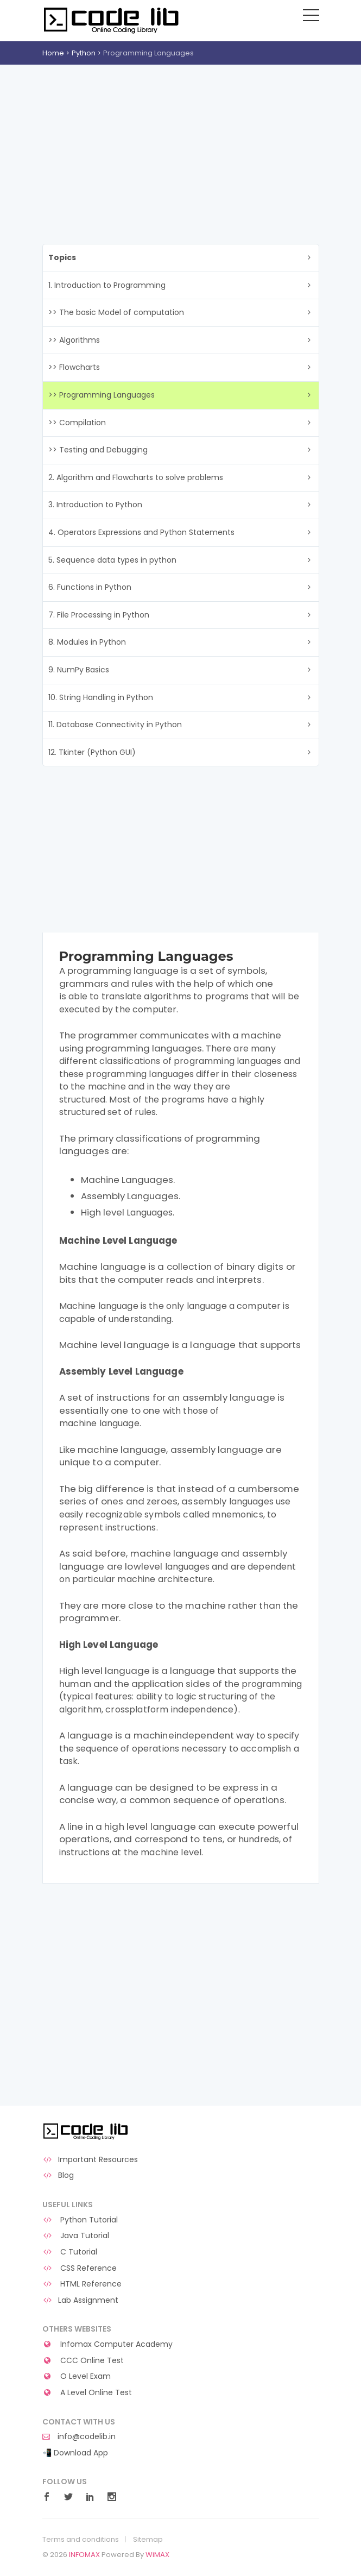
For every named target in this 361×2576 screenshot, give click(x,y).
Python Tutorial (80, 2220)
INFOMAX (84, 2554)
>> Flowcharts (74, 367)
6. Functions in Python (89, 587)
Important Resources (90, 2160)
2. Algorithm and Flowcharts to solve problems (135, 477)
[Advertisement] (180, 146)
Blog (58, 2175)
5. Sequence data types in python (112, 560)
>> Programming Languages (101, 394)
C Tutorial (70, 2252)
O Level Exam (76, 2376)
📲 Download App (75, 2453)
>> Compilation (77, 422)
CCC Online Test (83, 2360)
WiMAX (157, 2554)
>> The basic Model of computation (116, 312)
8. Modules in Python (87, 642)
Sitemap (148, 2539)
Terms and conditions (80, 2539)
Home (53, 53)
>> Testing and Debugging (98, 449)
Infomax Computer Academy (107, 2344)
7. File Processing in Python (98, 614)
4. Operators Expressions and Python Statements (141, 532)
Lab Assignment (80, 2300)
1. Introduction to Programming (107, 285)
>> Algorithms (74, 340)
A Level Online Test (87, 2393)
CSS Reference (79, 2268)
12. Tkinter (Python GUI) (92, 752)
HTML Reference (82, 2284)
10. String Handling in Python (100, 697)
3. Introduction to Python (95, 504)
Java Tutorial (76, 2236)
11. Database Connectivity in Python (115, 724)
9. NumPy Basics (78, 669)
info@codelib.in (79, 2437)
